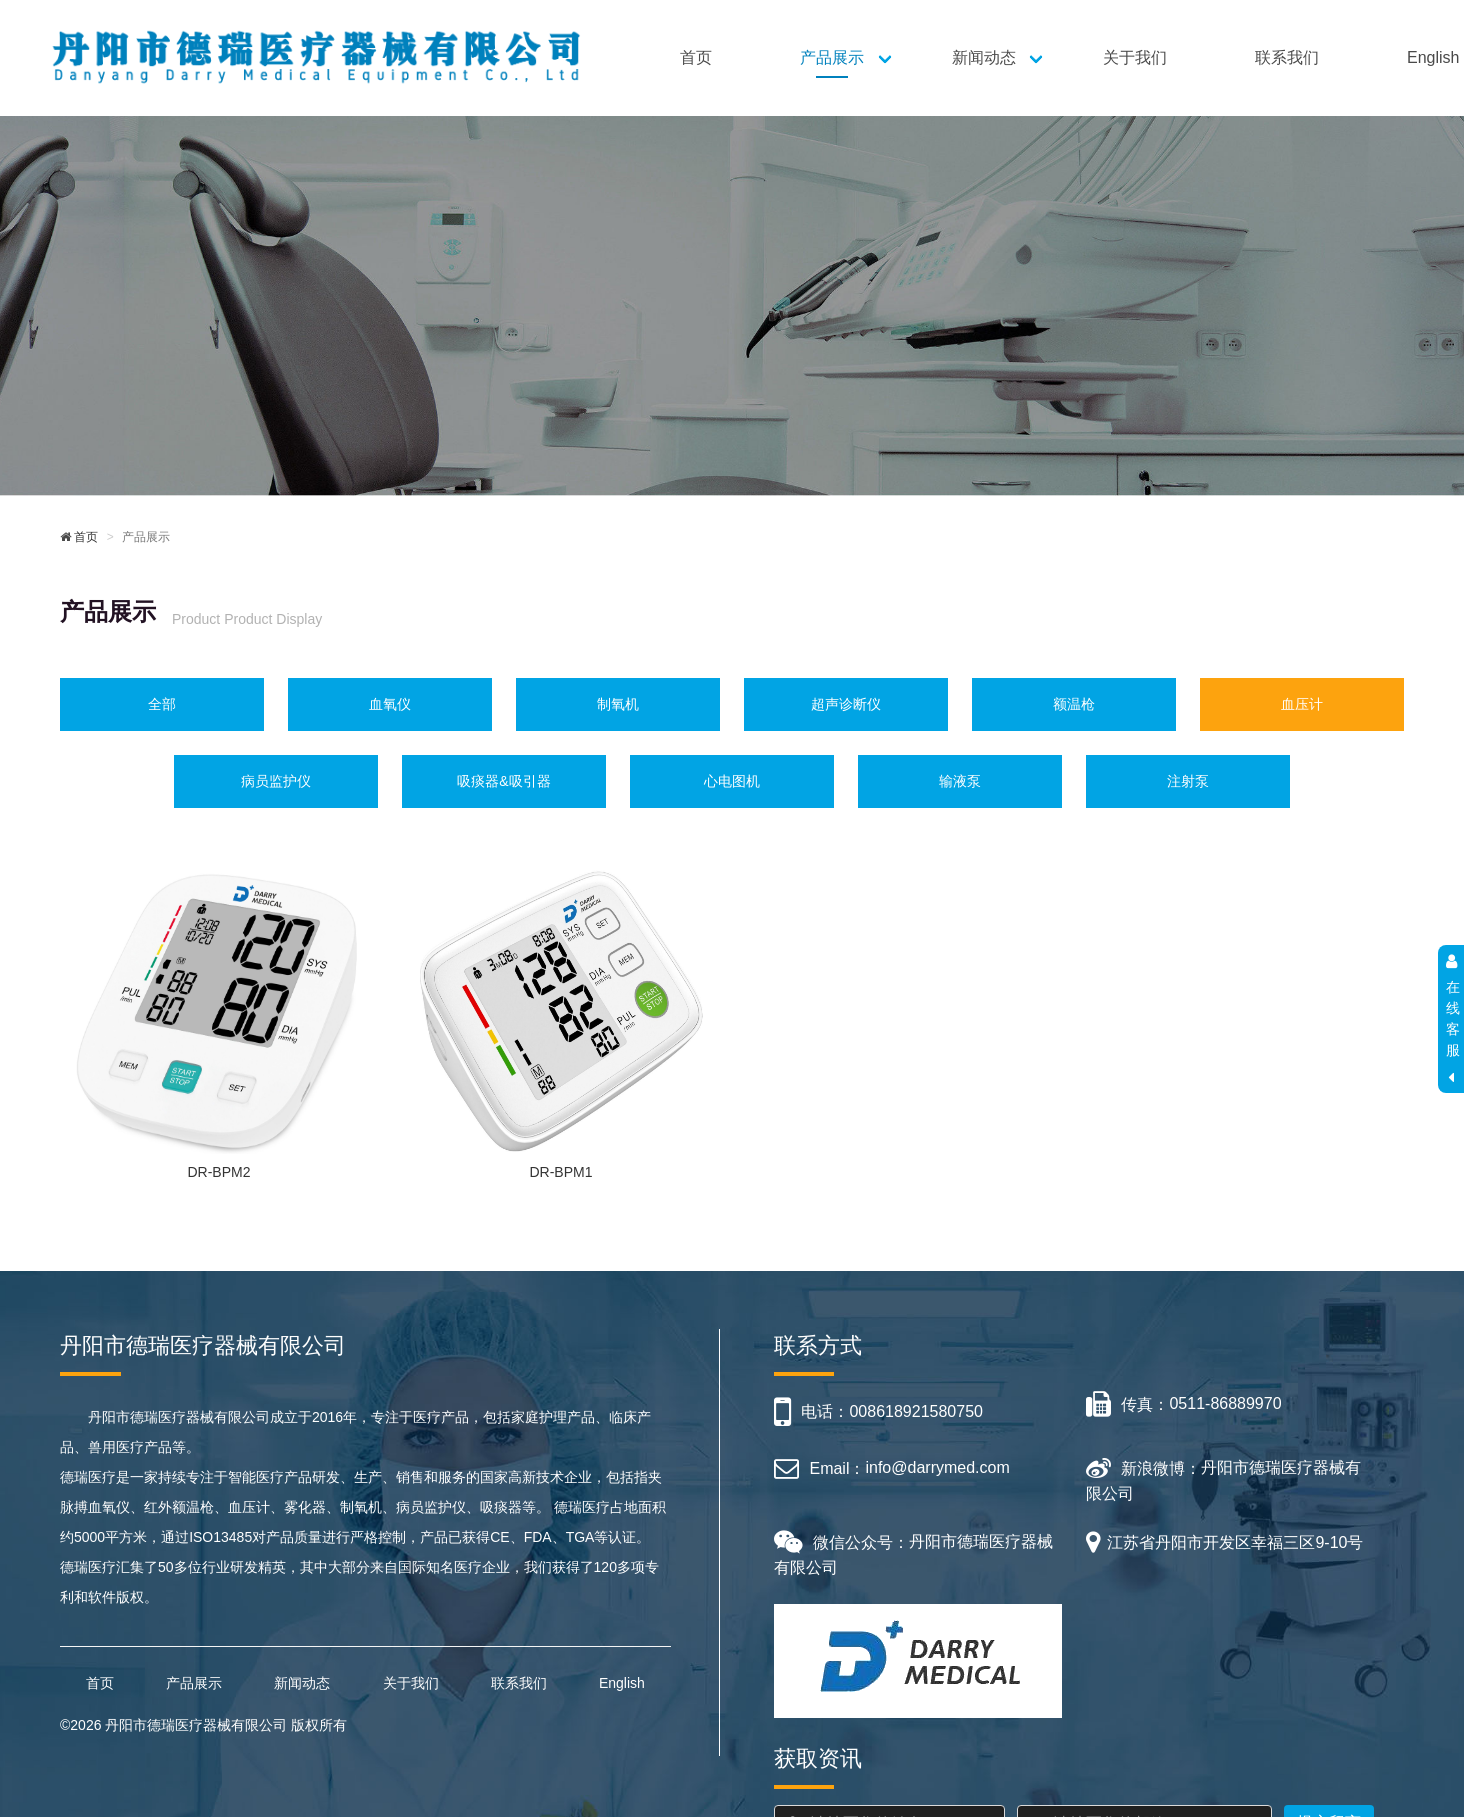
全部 (162, 704)
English (622, 1683)
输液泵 (960, 781)
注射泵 (1188, 781)
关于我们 (1135, 57)
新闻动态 (984, 57)
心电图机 (732, 781)
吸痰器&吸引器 (503, 781)
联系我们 (1287, 57)
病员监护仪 (276, 781)
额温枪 (1074, 704)
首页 (696, 57)
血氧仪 (390, 704)
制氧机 (618, 704)
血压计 (1302, 704)
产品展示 (832, 57)
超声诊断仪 (846, 704)
